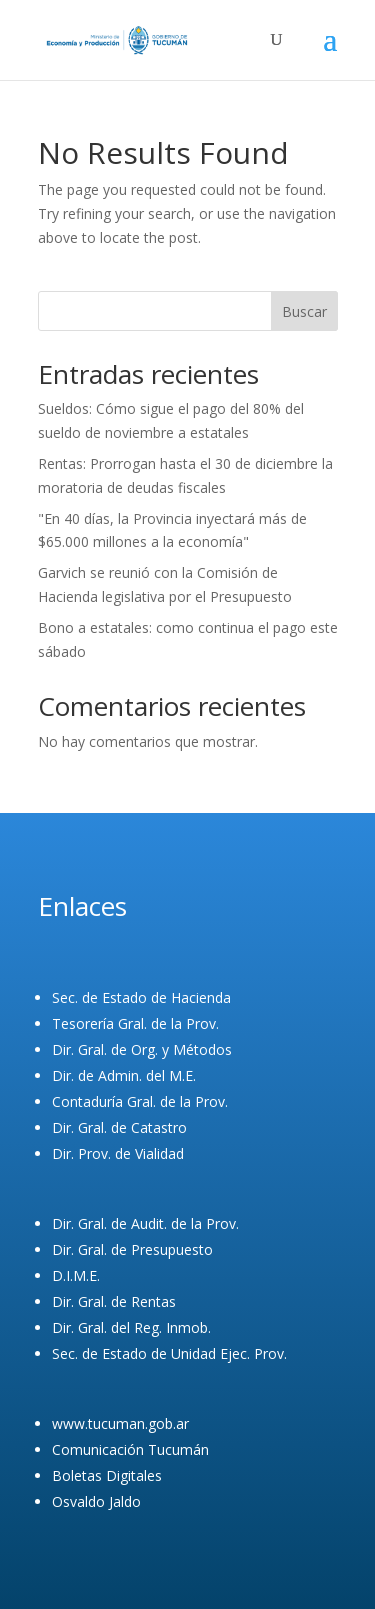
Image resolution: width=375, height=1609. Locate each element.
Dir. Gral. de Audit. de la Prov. (145, 1223)
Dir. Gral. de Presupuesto (132, 1249)
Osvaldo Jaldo (96, 1501)
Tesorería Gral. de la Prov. (135, 1023)
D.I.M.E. (76, 1275)
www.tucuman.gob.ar (120, 1423)
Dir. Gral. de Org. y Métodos (142, 1049)
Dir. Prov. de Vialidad (118, 1153)
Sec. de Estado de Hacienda (141, 997)
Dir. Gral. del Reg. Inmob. (131, 1327)
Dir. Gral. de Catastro (119, 1127)
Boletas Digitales (107, 1475)
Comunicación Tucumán (130, 1449)
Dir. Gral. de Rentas (114, 1301)
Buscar (304, 311)
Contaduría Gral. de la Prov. (140, 1101)
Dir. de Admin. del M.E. (124, 1075)
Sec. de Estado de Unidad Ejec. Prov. (169, 1353)
